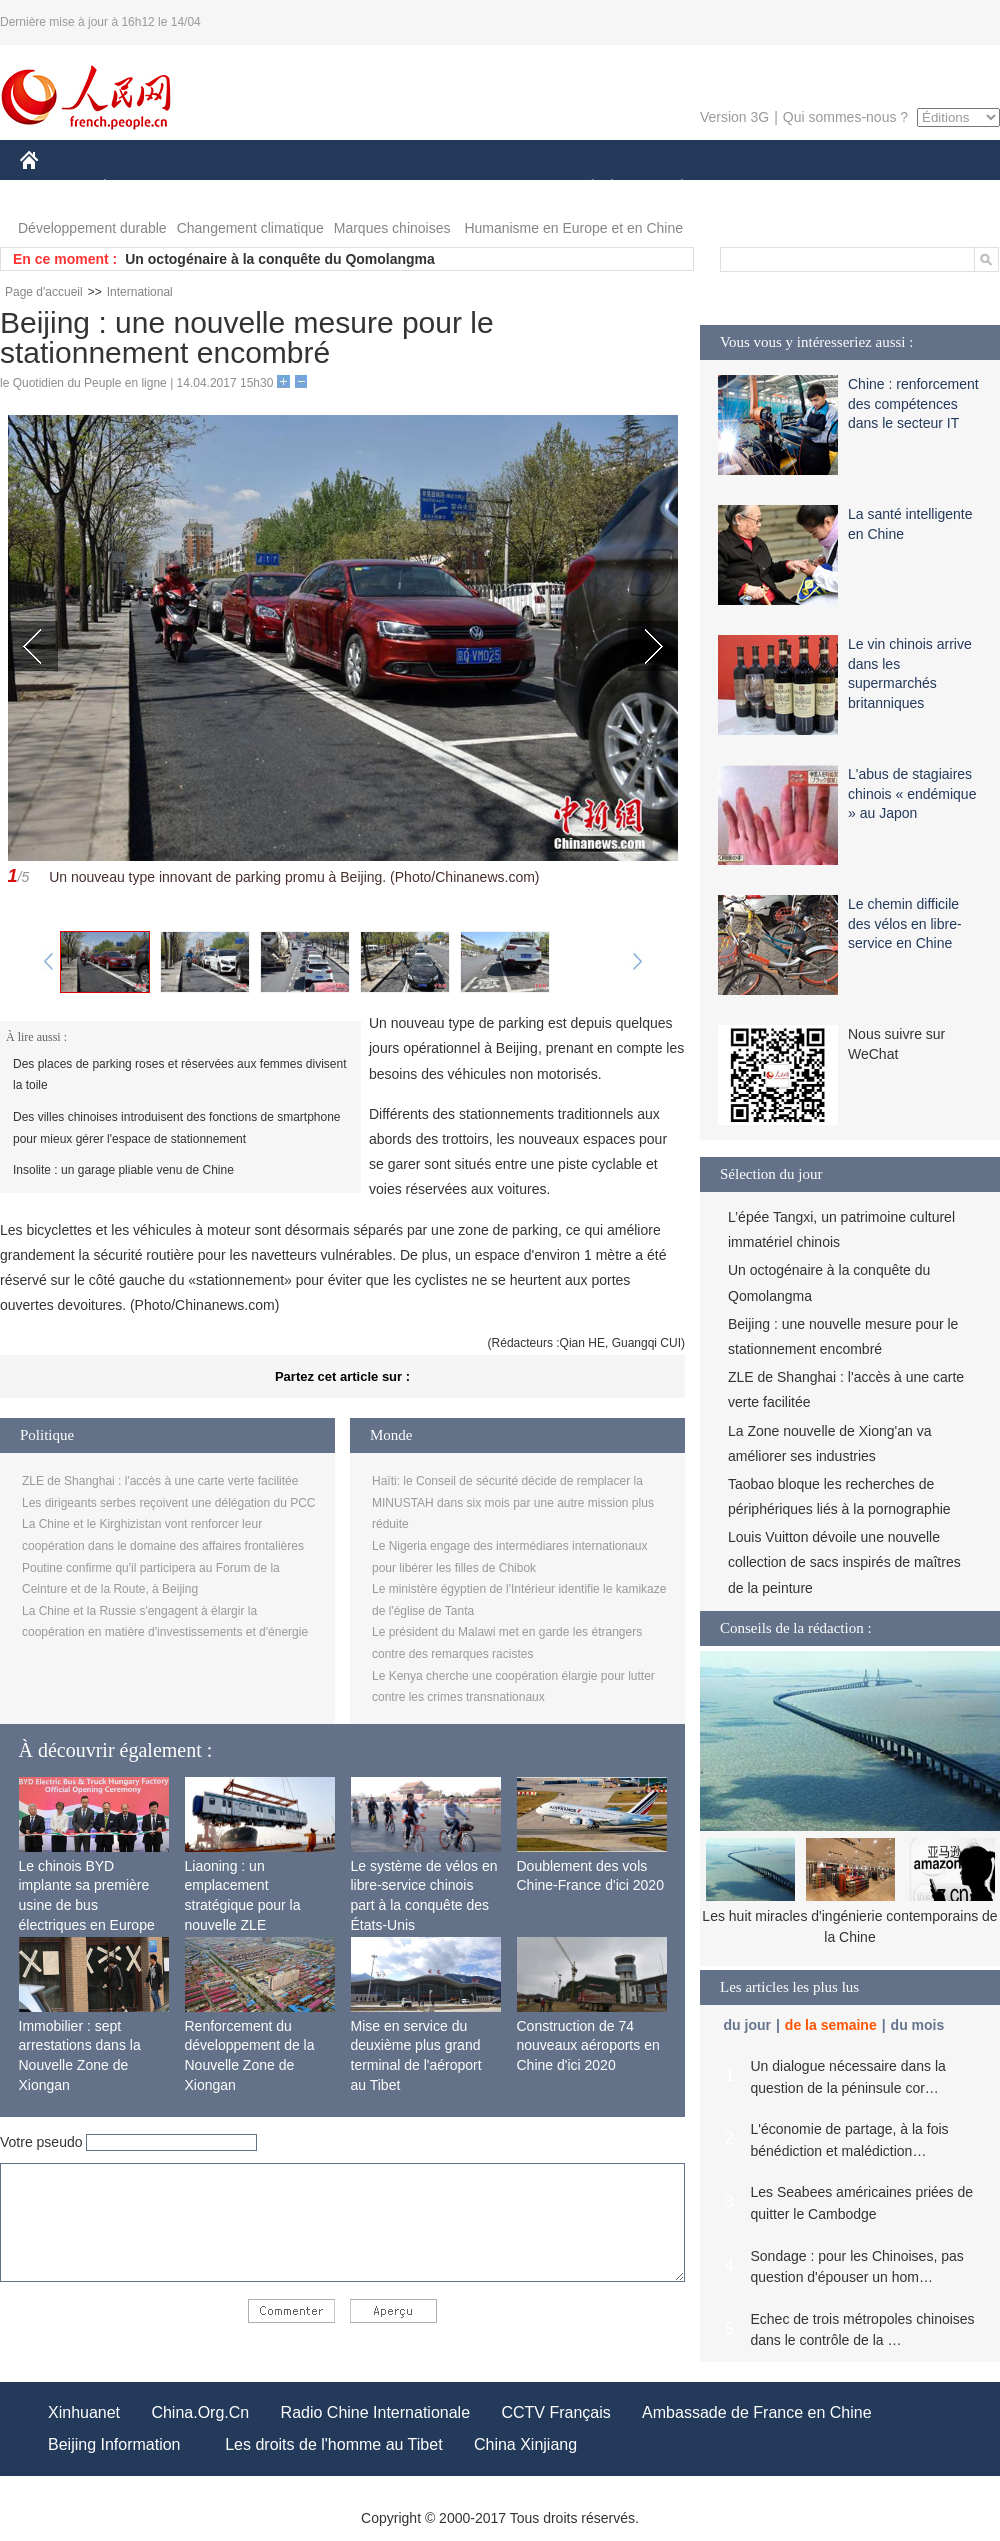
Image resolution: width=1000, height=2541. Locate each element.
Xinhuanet (84, 2412)
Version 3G (734, 117)
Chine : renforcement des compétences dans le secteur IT (913, 403)
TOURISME (837, 188)
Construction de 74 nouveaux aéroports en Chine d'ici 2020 (588, 2045)
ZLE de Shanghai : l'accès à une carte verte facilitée (160, 1481)
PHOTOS (929, 188)
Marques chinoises (392, 228)
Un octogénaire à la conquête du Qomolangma (280, 259)
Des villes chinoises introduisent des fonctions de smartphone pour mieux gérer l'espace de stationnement (177, 1128)
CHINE (54, 188)
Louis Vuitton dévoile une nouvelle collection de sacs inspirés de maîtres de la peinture (844, 1562)
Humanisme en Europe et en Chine (573, 228)
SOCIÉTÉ (583, 188)
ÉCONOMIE (141, 188)
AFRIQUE (316, 188)
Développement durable (92, 228)
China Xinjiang (525, 2444)
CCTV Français (555, 2412)
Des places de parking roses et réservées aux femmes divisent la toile (180, 1075)
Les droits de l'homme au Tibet (333, 2444)
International (140, 292)
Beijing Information (114, 2444)
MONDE (232, 188)
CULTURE (494, 188)
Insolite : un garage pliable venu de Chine (123, 1170)
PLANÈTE (671, 188)
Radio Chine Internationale (375, 2412)
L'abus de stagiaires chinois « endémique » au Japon (912, 793)
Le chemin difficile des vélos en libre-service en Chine (905, 923)
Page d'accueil (44, 292)
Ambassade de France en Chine (756, 2412)
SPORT (751, 188)
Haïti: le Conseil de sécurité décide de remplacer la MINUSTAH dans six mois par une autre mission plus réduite (513, 1502)
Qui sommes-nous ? (845, 117)
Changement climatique (250, 228)
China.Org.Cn (200, 2412)
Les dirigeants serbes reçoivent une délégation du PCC (169, 1503)
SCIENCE (404, 188)
